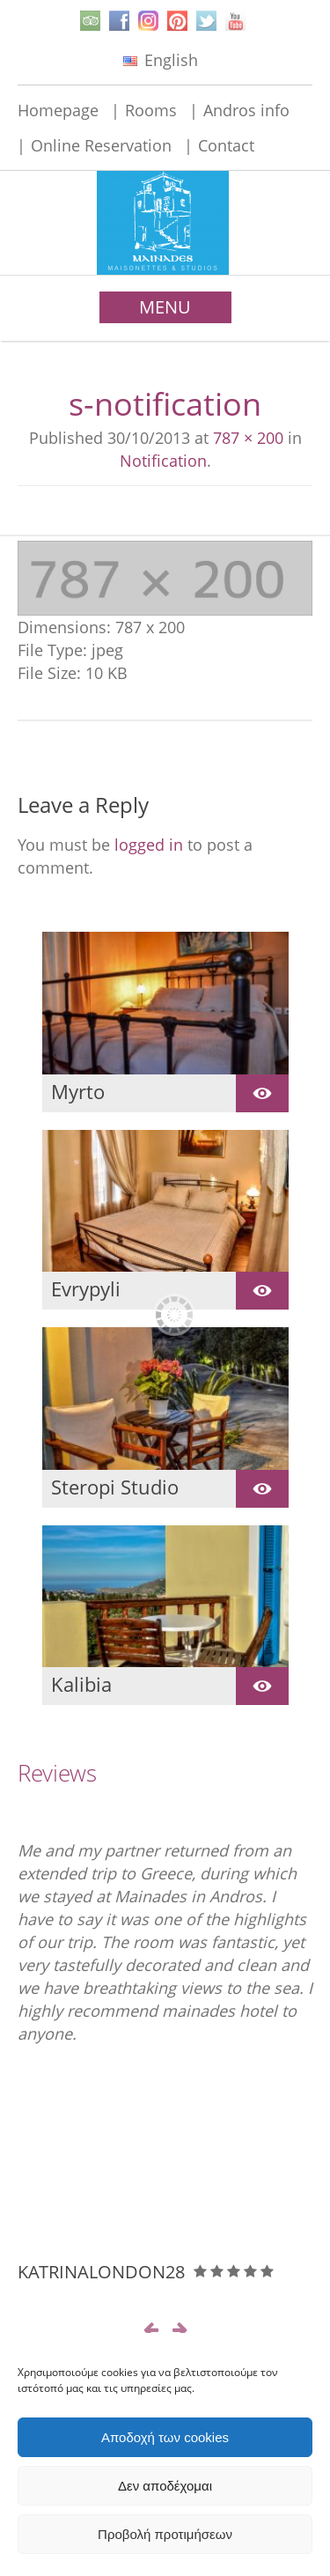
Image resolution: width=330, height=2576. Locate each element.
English (160, 59)
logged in (148, 844)
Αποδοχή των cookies (165, 2437)
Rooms (151, 110)
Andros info (246, 110)
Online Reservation (101, 145)
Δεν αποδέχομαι (165, 2485)
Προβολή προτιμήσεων (165, 2534)
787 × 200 (248, 437)
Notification (163, 460)
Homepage (58, 110)
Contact (226, 145)
